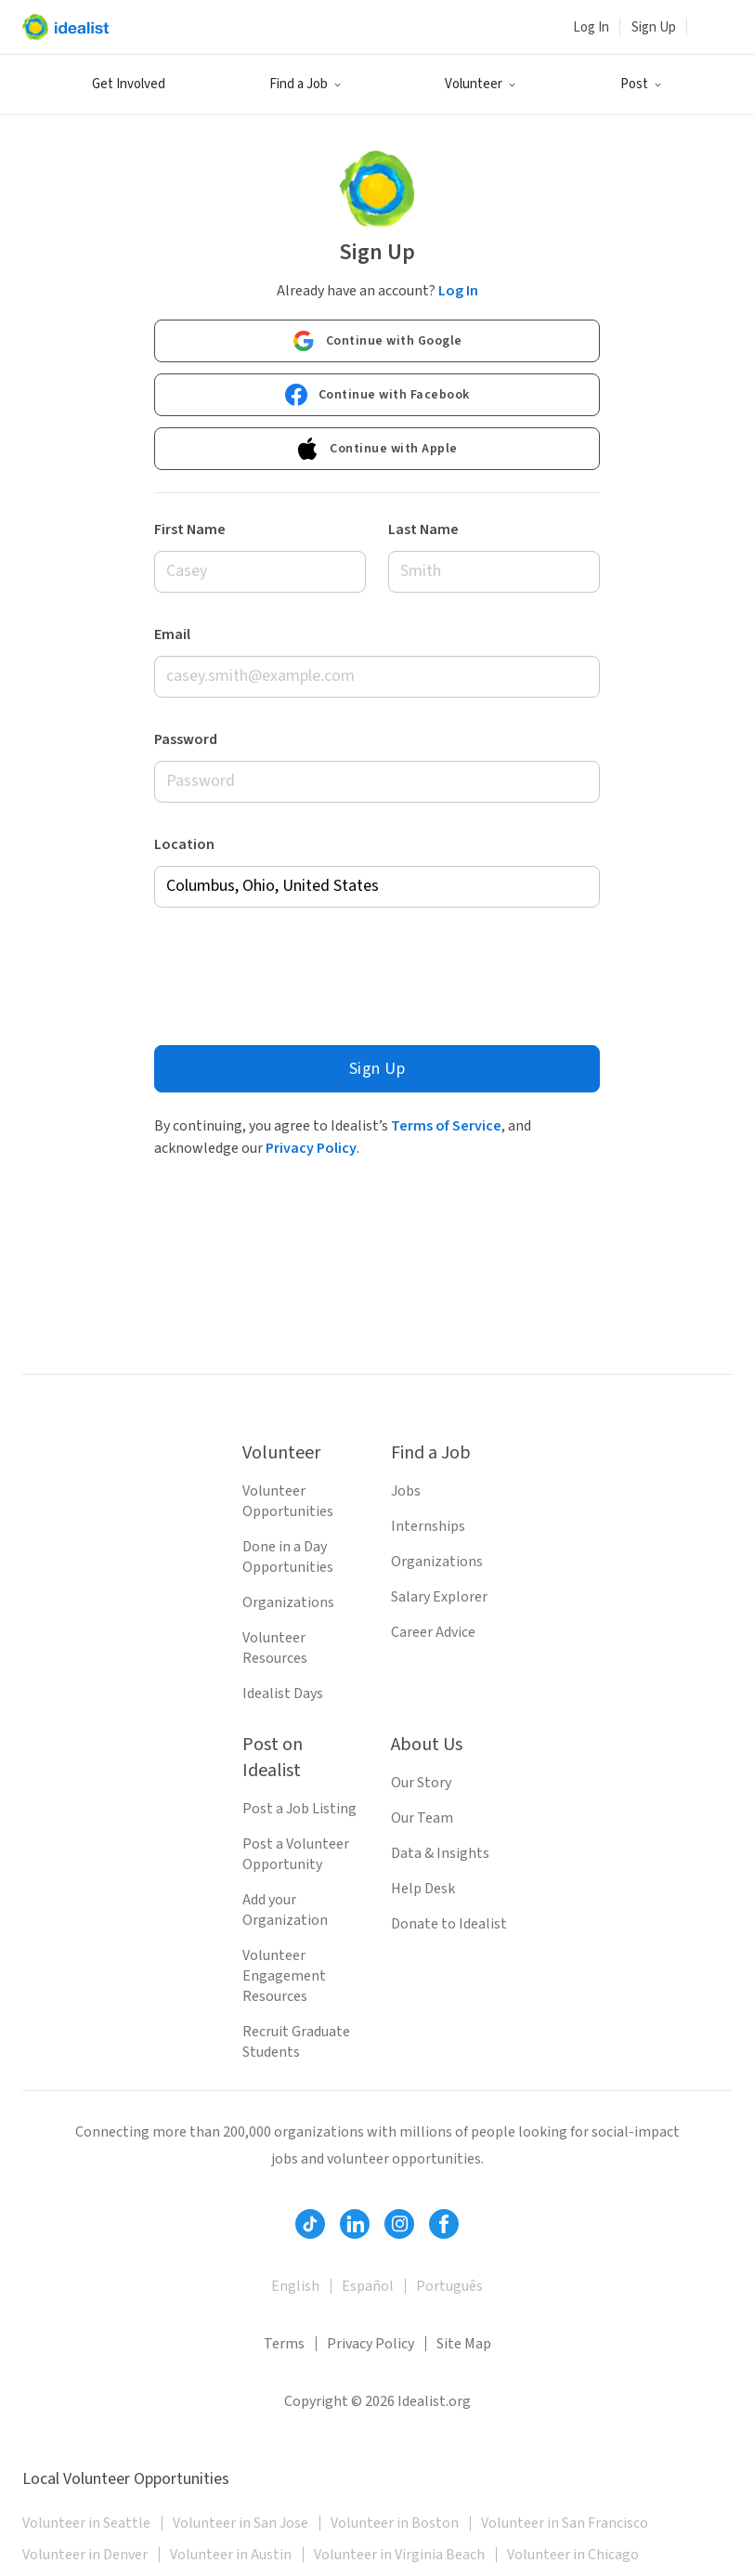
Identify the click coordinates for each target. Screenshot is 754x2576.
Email (172, 633)
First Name (190, 528)
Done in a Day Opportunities (287, 1556)
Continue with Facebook (377, 394)
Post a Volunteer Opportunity (295, 1854)
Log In (591, 27)
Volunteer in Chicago (573, 2554)
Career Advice (433, 1632)
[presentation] (295, 971)
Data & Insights (440, 1853)
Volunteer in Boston (395, 2523)
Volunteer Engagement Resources (284, 1976)
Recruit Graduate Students (296, 2041)
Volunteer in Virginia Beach (399, 2554)
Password (185, 738)
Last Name (423, 528)
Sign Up (653, 27)
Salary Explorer (439, 1597)
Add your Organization (285, 1910)
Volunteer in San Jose (240, 2523)
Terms (284, 2344)
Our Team (422, 1818)
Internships (428, 1526)
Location (184, 843)
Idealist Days (282, 1693)
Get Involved (128, 84)
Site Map (463, 2344)
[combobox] (377, 886)
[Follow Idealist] (310, 2224)
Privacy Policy (311, 1147)
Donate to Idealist (449, 1924)
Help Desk (423, 1888)
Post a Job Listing (299, 1808)
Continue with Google (377, 340)
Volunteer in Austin (231, 2554)
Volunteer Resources (274, 1648)
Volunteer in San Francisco (564, 2523)
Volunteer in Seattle (86, 2523)
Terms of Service (446, 1125)
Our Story (421, 1782)
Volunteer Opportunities (287, 1501)
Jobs (406, 1491)
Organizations (288, 1602)
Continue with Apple (377, 448)
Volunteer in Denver (85, 2554)
